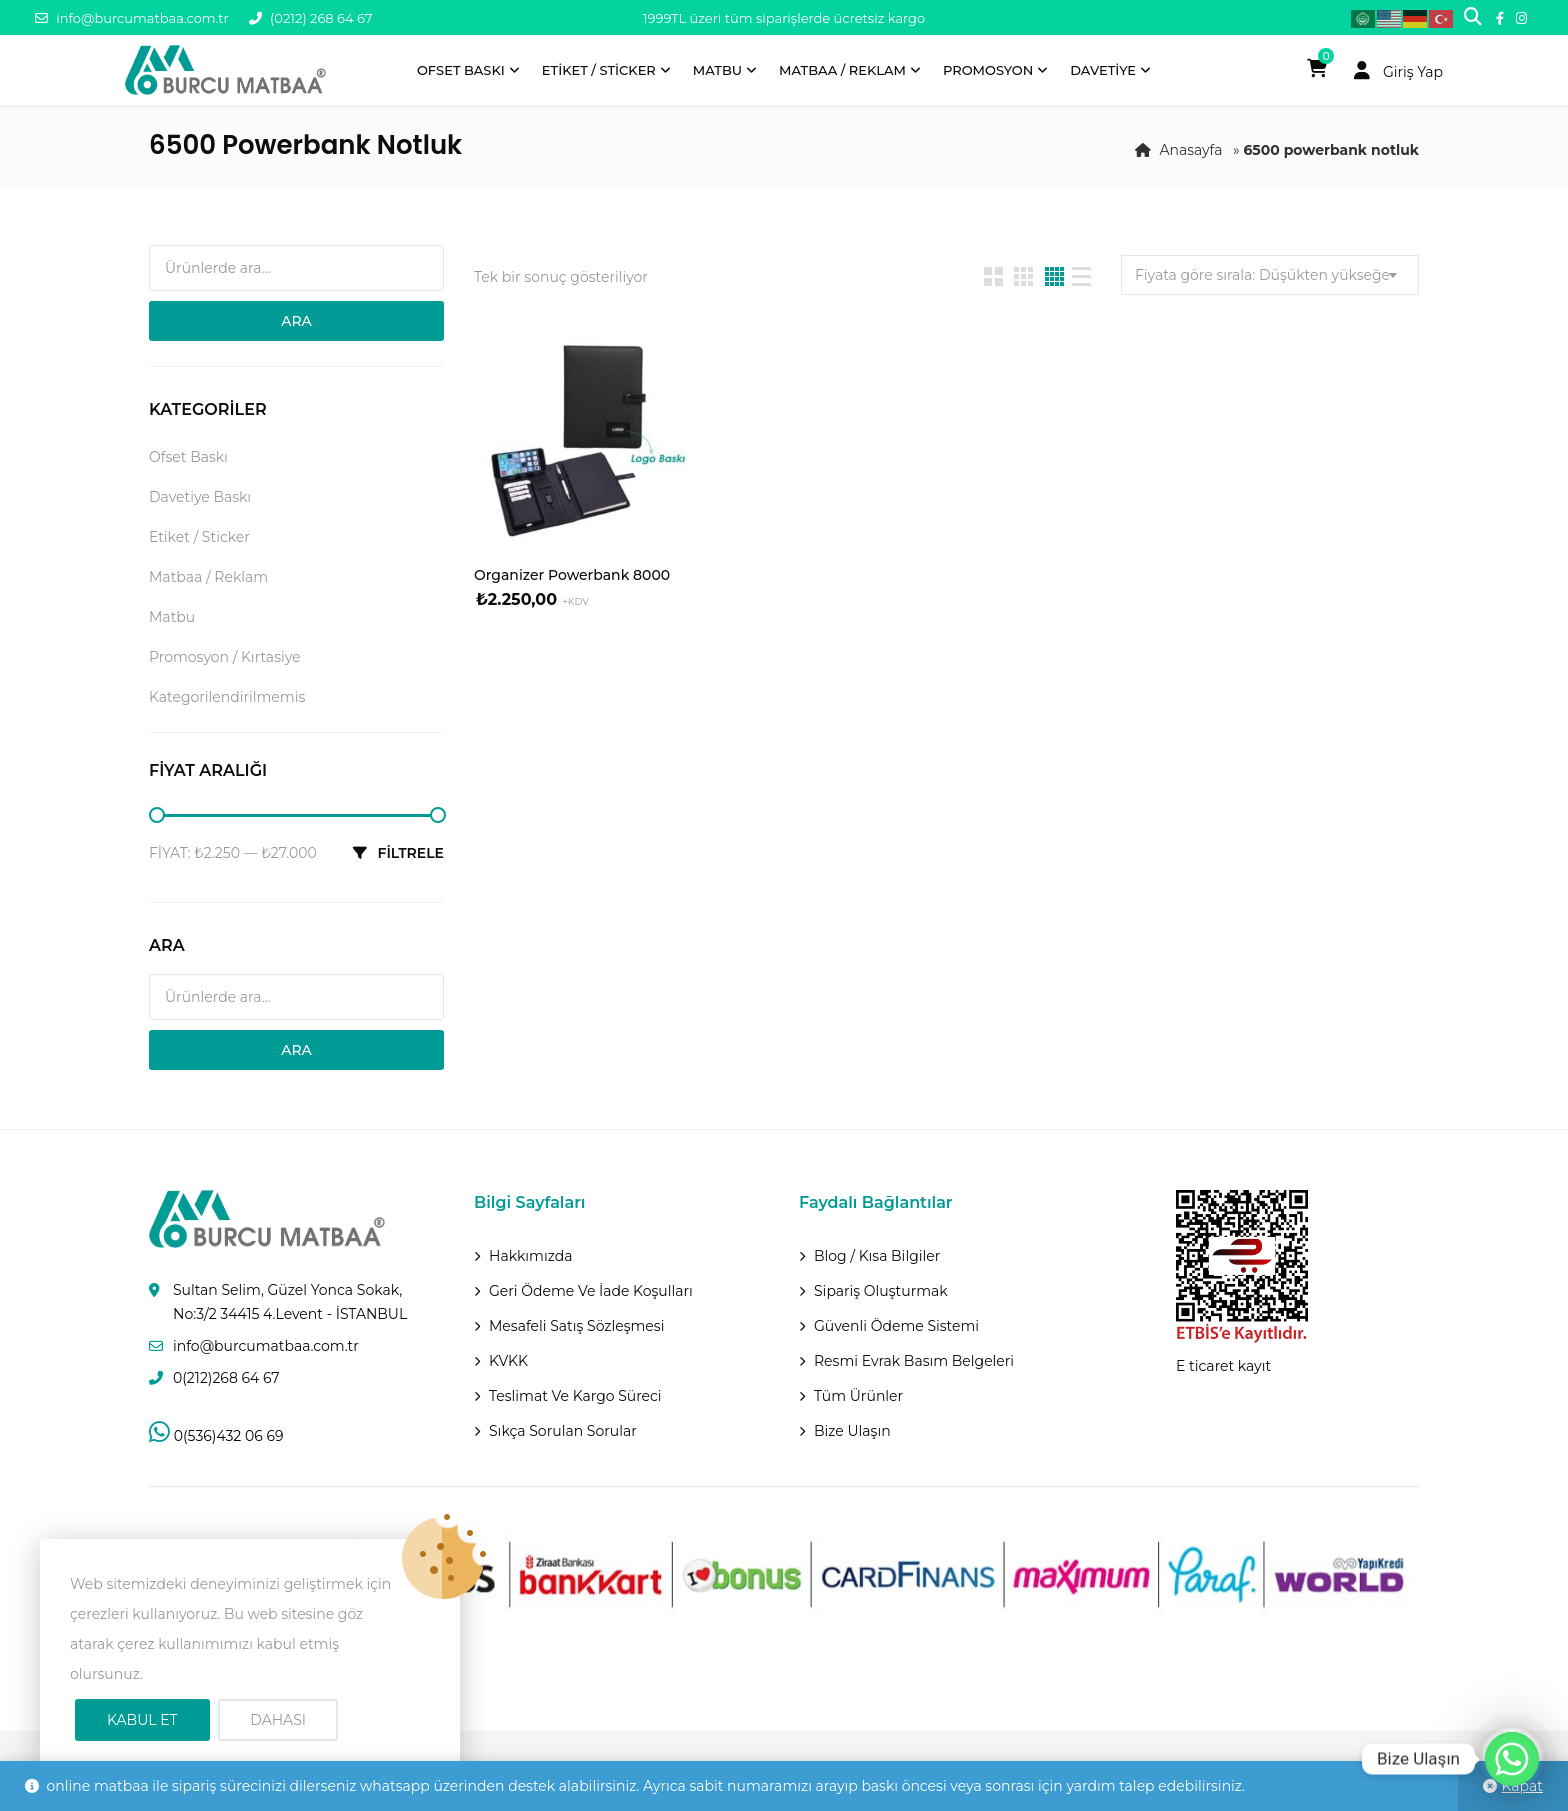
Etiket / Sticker (599, 70)
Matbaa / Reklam (842, 70)
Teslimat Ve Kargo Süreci (575, 1396)
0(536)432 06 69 (216, 1436)
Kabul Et (142, 1720)
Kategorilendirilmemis (227, 697)
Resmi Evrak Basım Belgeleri (914, 1361)
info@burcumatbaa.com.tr (132, 18)
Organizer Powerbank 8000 (572, 575)
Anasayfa (1190, 150)
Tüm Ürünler (858, 1396)
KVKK (508, 1361)
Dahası (278, 1720)
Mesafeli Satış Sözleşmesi (576, 1326)
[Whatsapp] (1512, 1759)
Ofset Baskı (461, 70)
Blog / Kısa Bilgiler (877, 1256)
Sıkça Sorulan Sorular (563, 1431)
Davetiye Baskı (200, 497)
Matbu (717, 70)
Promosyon (988, 70)
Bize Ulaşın (852, 1431)
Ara (296, 321)
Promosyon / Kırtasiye (225, 657)
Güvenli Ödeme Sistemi (896, 1326)
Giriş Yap (1393, 72)
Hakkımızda (530, 1256)
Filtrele (410, 853)
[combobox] (1270, 275)
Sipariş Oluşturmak (881, 1291)
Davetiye (1103, 70)
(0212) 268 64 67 (311, 18)
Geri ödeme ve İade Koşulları (591, 1291)
